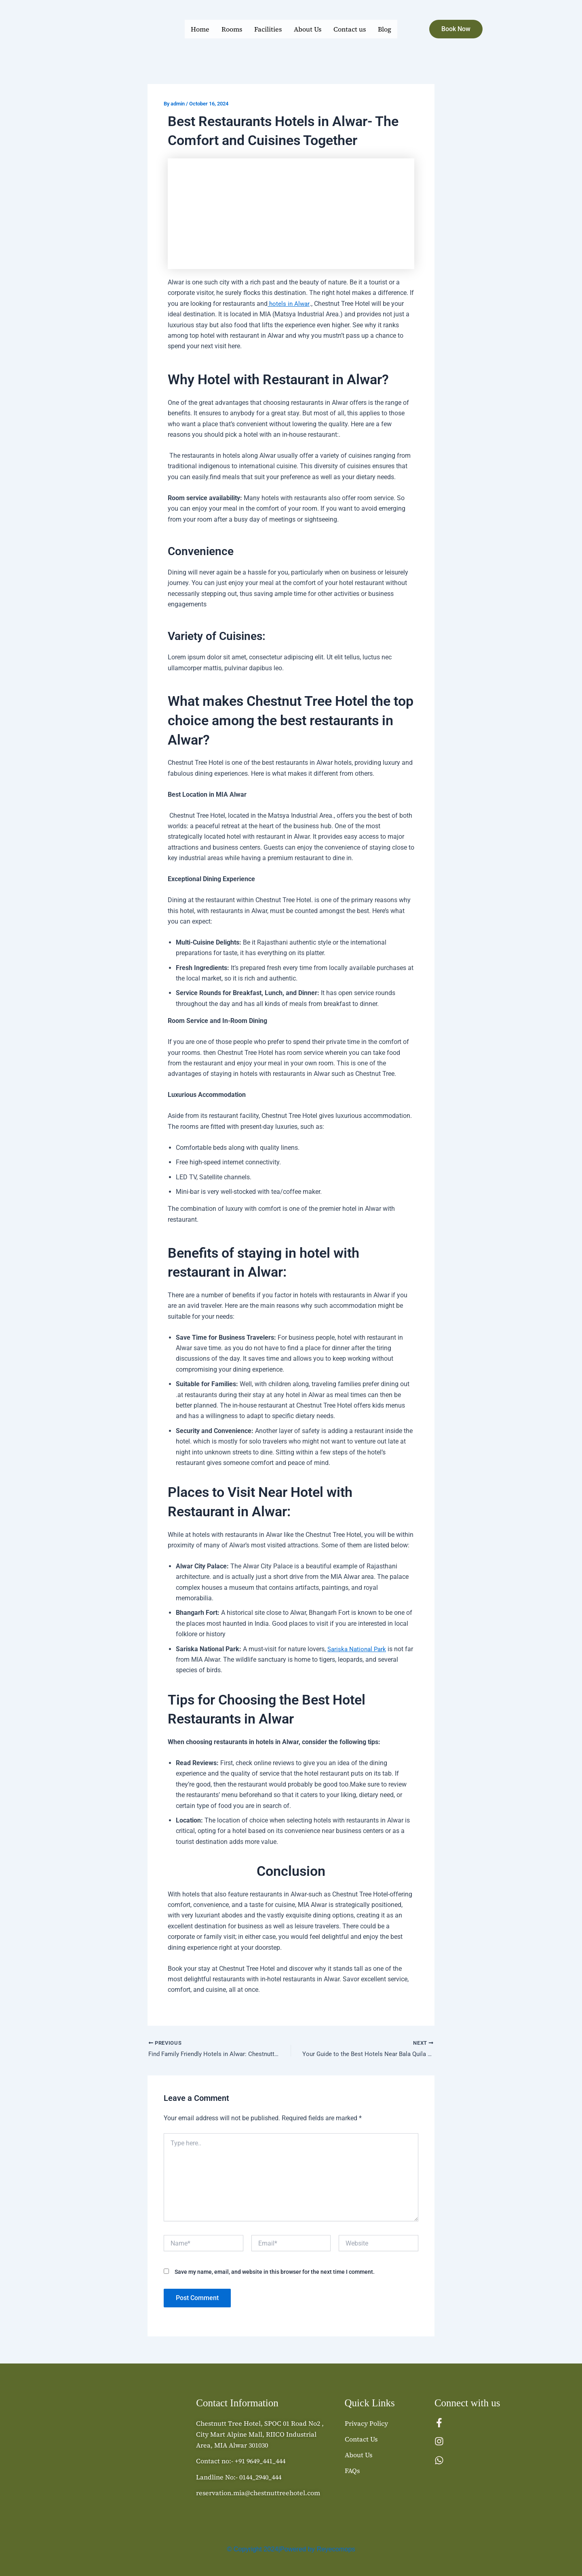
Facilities (268, 29)
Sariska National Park (358, 1649)
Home (200, 29)
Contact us (349, 29)
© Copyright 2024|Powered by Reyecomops (291, 2549)
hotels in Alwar (289, 303)
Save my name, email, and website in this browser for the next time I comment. (275, 2273)
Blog (384, 29)
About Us (307, 29)
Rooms (231, 29)
